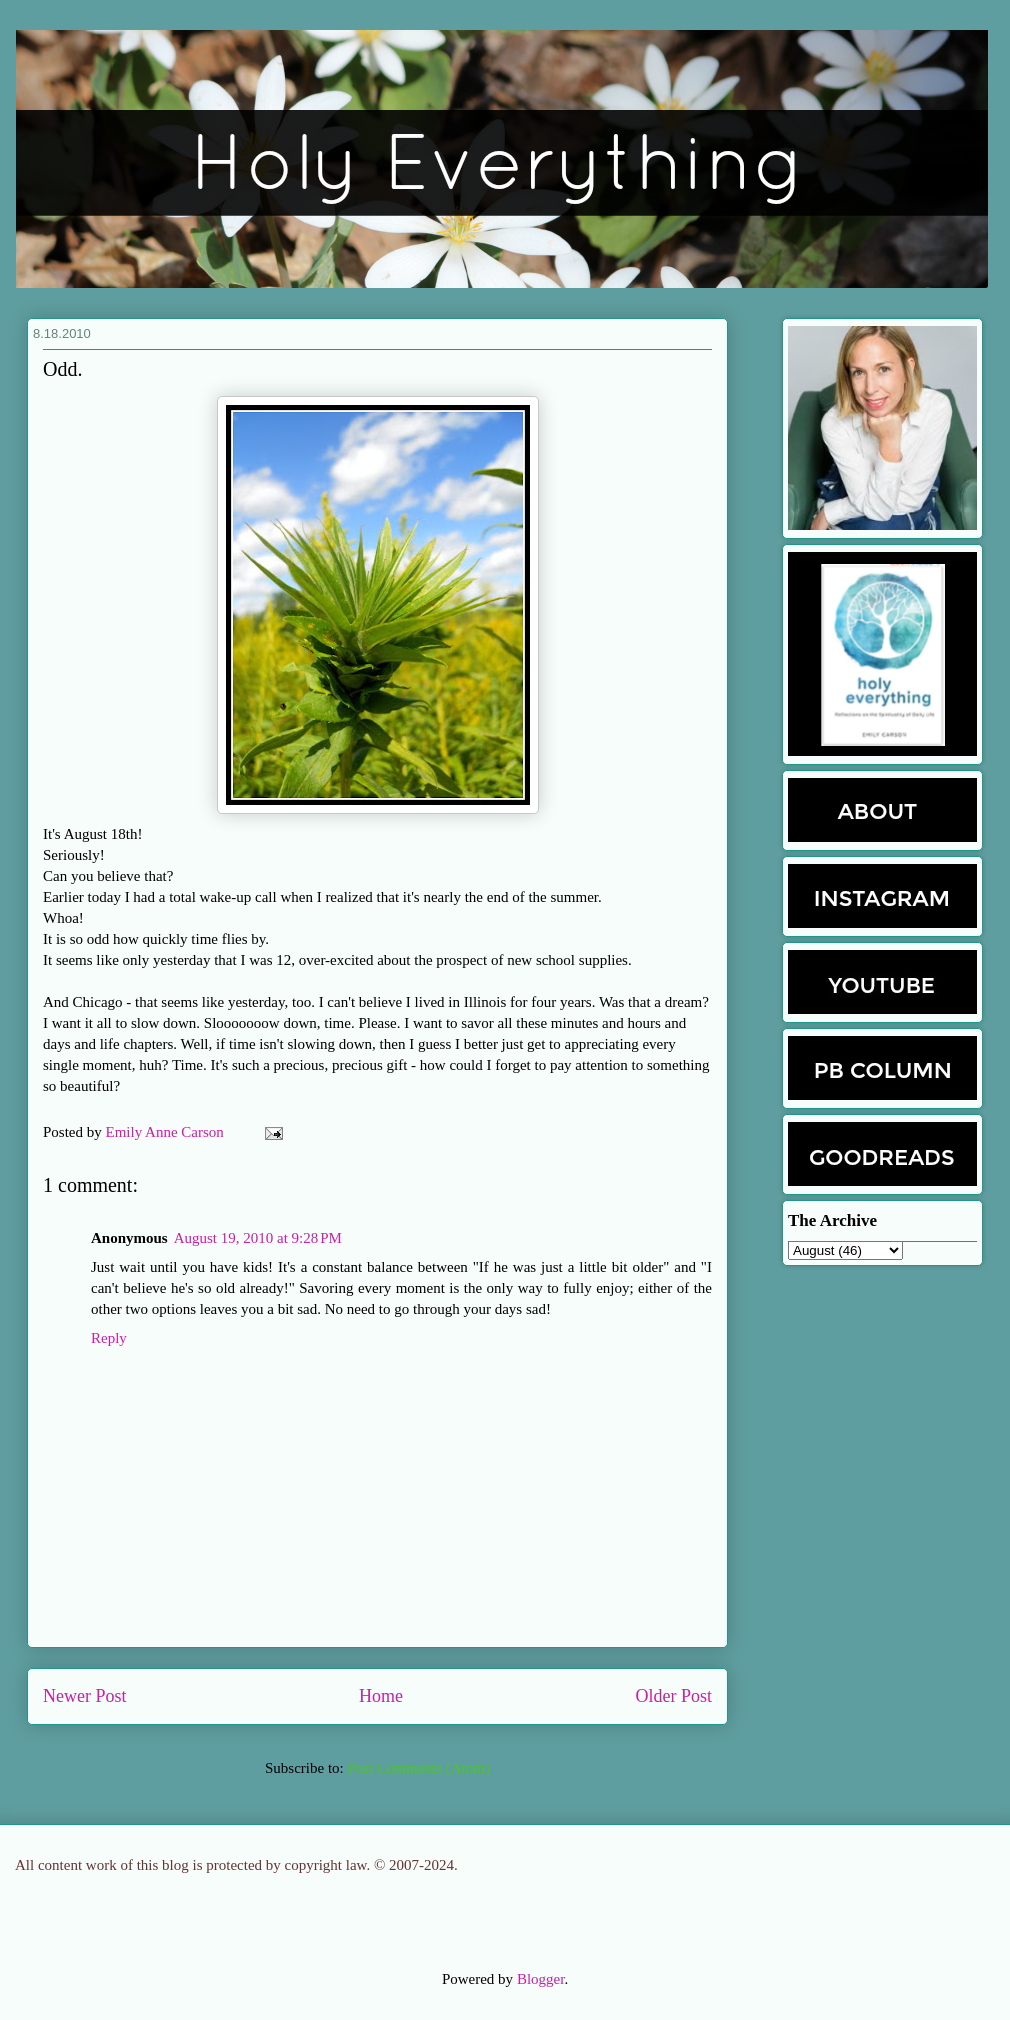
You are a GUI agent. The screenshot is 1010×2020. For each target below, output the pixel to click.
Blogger (541, 1979)
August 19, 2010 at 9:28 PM (258, 1238)
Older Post (674, 1696)
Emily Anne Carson (167, 1132)
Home (381, 1696)
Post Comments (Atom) (418, 1768)
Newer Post (85, 1696)
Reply (109, 1338)
